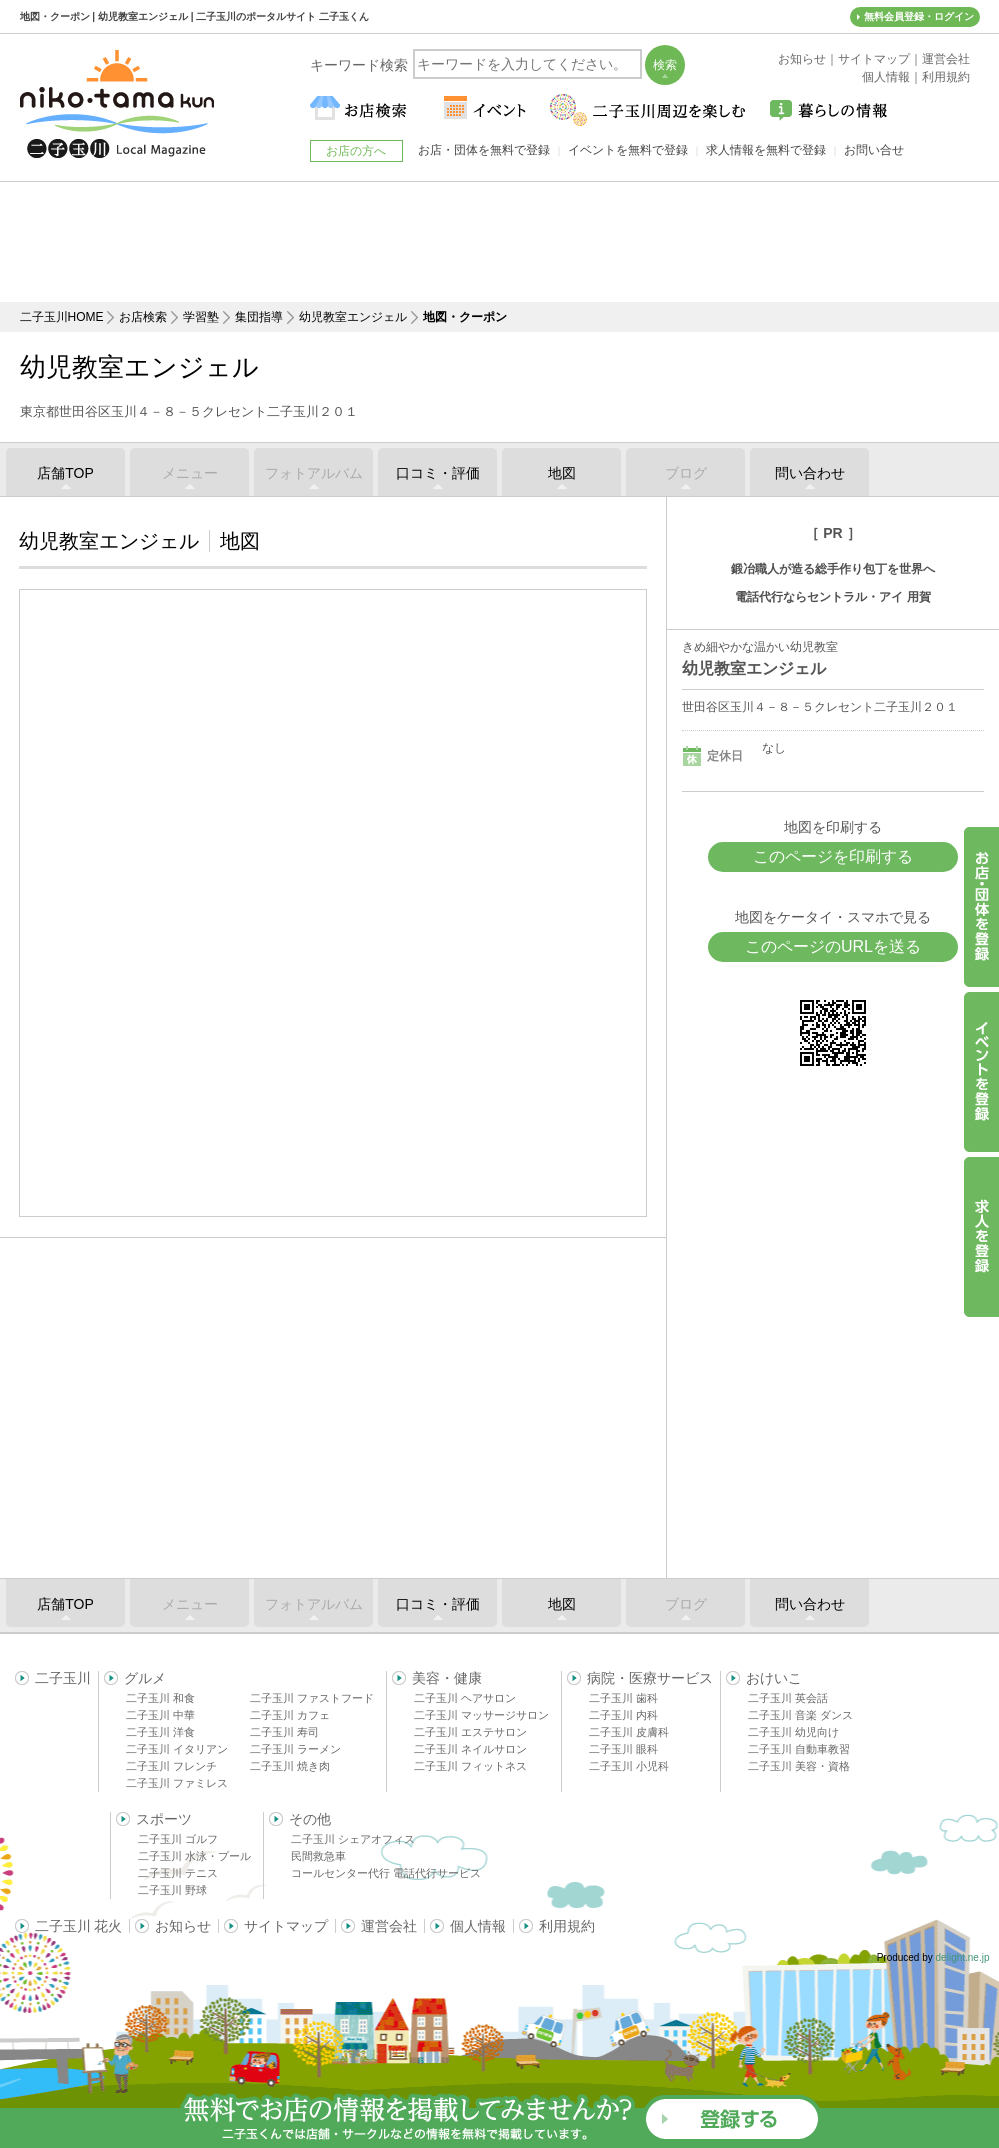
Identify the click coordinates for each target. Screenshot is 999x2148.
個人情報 (478, 1926)
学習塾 (201, 317)
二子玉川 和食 (160, 1698)
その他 (310, 1819)
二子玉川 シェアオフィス (353, 1839)
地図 (562, 473)
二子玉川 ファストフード (312, 1698)
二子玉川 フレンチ (171, 1766)
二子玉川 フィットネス (470, 1766)
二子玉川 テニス (178, 1873)
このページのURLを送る (833, 946)
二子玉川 (63, 1678)
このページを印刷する (833, 856)
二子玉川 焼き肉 (290, 1766)
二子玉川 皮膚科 (629, 1732)
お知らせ (183, 1926)
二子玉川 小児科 (629, 1766)
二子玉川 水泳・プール (194, 1856)
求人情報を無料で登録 (766, 150)
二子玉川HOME (62, 317)
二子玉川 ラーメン (295, 1749)
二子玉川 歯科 (623, 1698)
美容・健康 (447, 1678)
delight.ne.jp (963, 1957)
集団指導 (259, 317)
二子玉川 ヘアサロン (465, 1698)
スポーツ (164, 1819)
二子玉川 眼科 (623, 1749)
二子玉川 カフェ (290, 1715)
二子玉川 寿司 (284, 1732)
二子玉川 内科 (623, 1715)
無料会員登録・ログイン (919, 16)
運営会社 (389, 1926)
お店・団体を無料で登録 (484, 150)
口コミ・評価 (438, 473)
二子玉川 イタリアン (177, 1749)
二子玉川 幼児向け (793, 1732)
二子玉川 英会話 (788, 1698)
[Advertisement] (500, 242)
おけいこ (774, 1678)
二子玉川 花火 (79, 1926)
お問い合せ (874, 150)
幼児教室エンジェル (353, 317)
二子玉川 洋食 (160, 1732)
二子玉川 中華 (160, 1715)
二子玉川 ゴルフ (178, 1839)
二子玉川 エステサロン (470, 1732)
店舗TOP (65, 473)
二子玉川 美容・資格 (799, 1766)
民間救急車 (318, 1856)
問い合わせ (810, 473)
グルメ (145, 1678)
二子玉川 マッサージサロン (481, 1715)
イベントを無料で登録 (628, 150)
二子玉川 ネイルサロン (470, 1749)
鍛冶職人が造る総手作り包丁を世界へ (833, 569)
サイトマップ (286, 1926)
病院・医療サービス (650, 1678)
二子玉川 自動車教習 (799, 1749)
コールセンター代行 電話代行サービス (386, 1873)
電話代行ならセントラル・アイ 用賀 (832, 597)
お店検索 (143, 317)
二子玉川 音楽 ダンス (800, 1715)
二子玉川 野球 (172, 1890)
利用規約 (567, 1926)
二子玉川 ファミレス (177, 1783)
